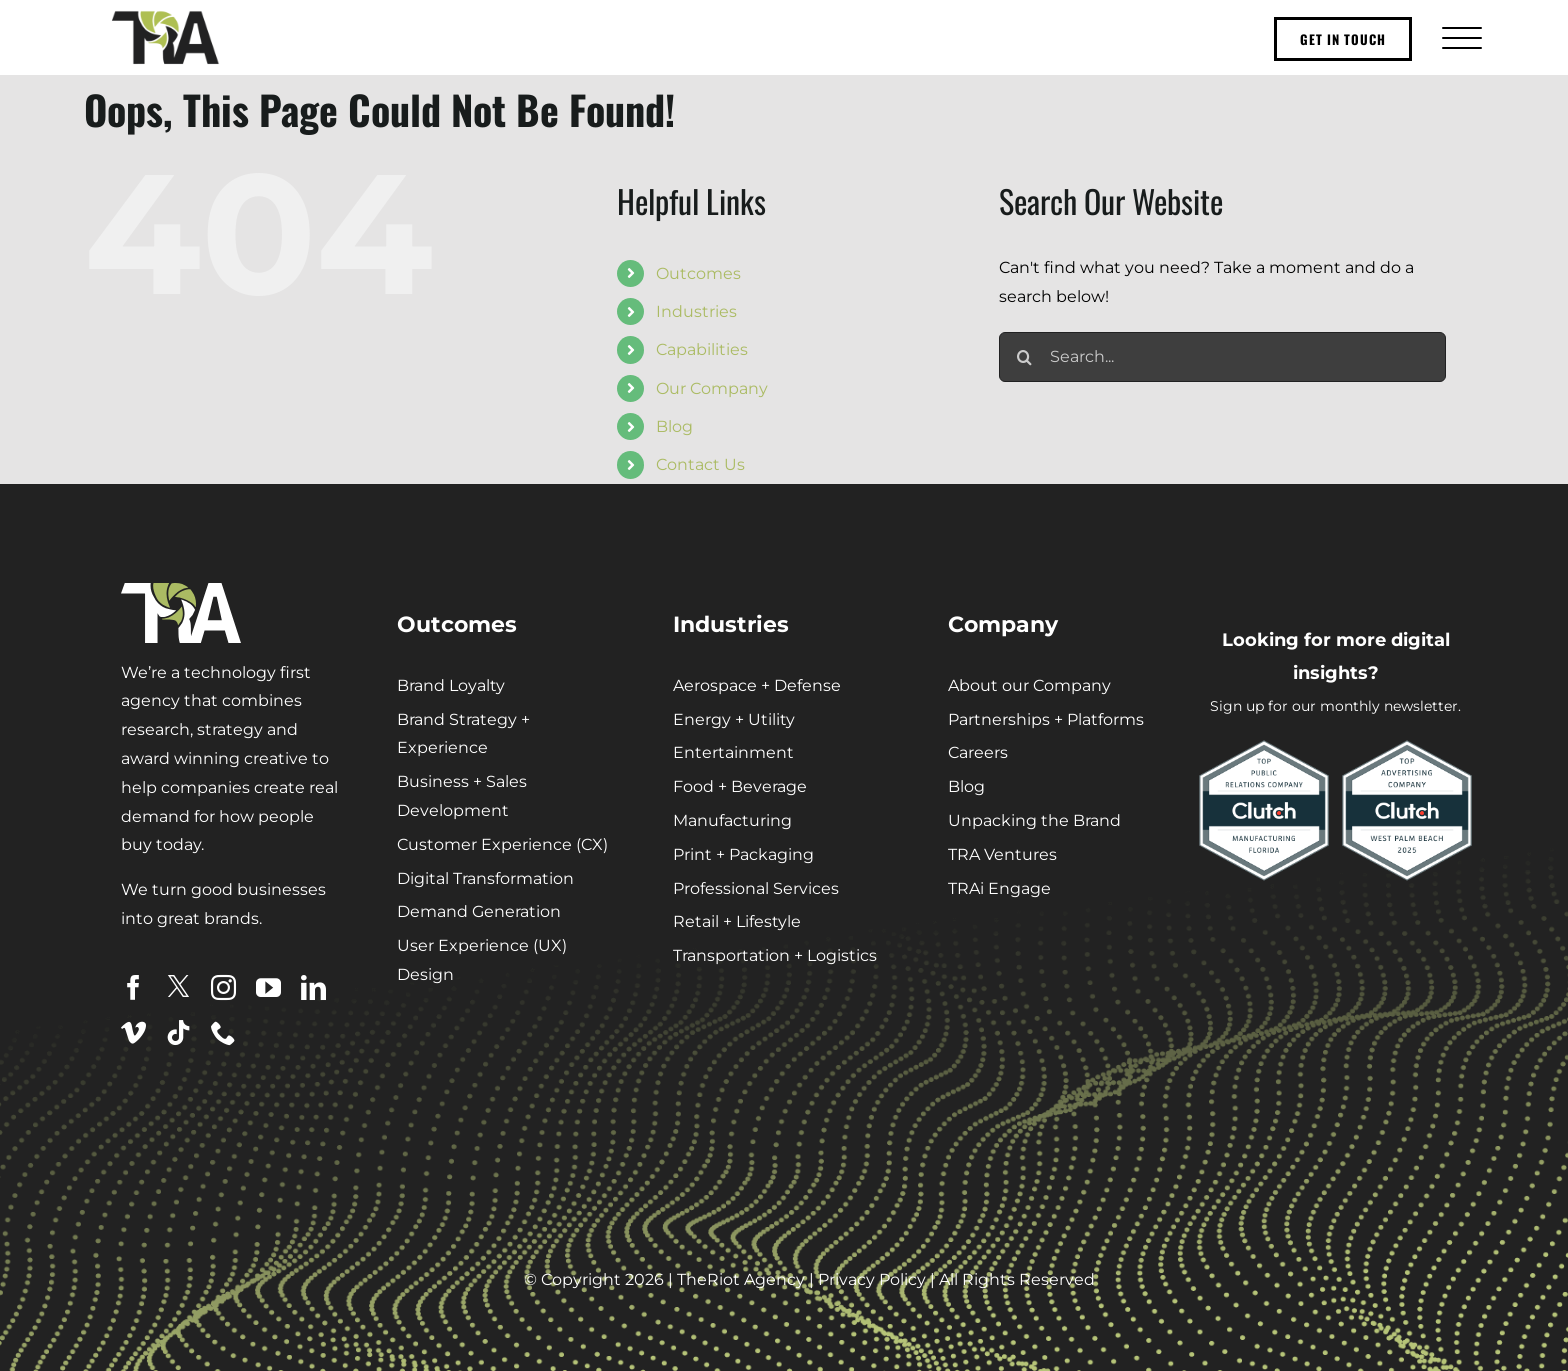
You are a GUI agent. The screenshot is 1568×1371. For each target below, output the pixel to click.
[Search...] (1222, 357)
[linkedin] (313, 987)
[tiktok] (178, 1032)
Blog (674, 426)
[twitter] (178, 986)
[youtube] (268, 987)
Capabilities (702, 349)
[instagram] (223, 987)
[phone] (223, 1032)
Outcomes (698, 273)
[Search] (1024, 357)
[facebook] (133, 987)
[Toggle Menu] (1459, 37)
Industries (696, 311)
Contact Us (700, 464)
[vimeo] (133, 1032)
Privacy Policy (872, 1279)
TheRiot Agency (741, 1279)
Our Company (712, 388)
